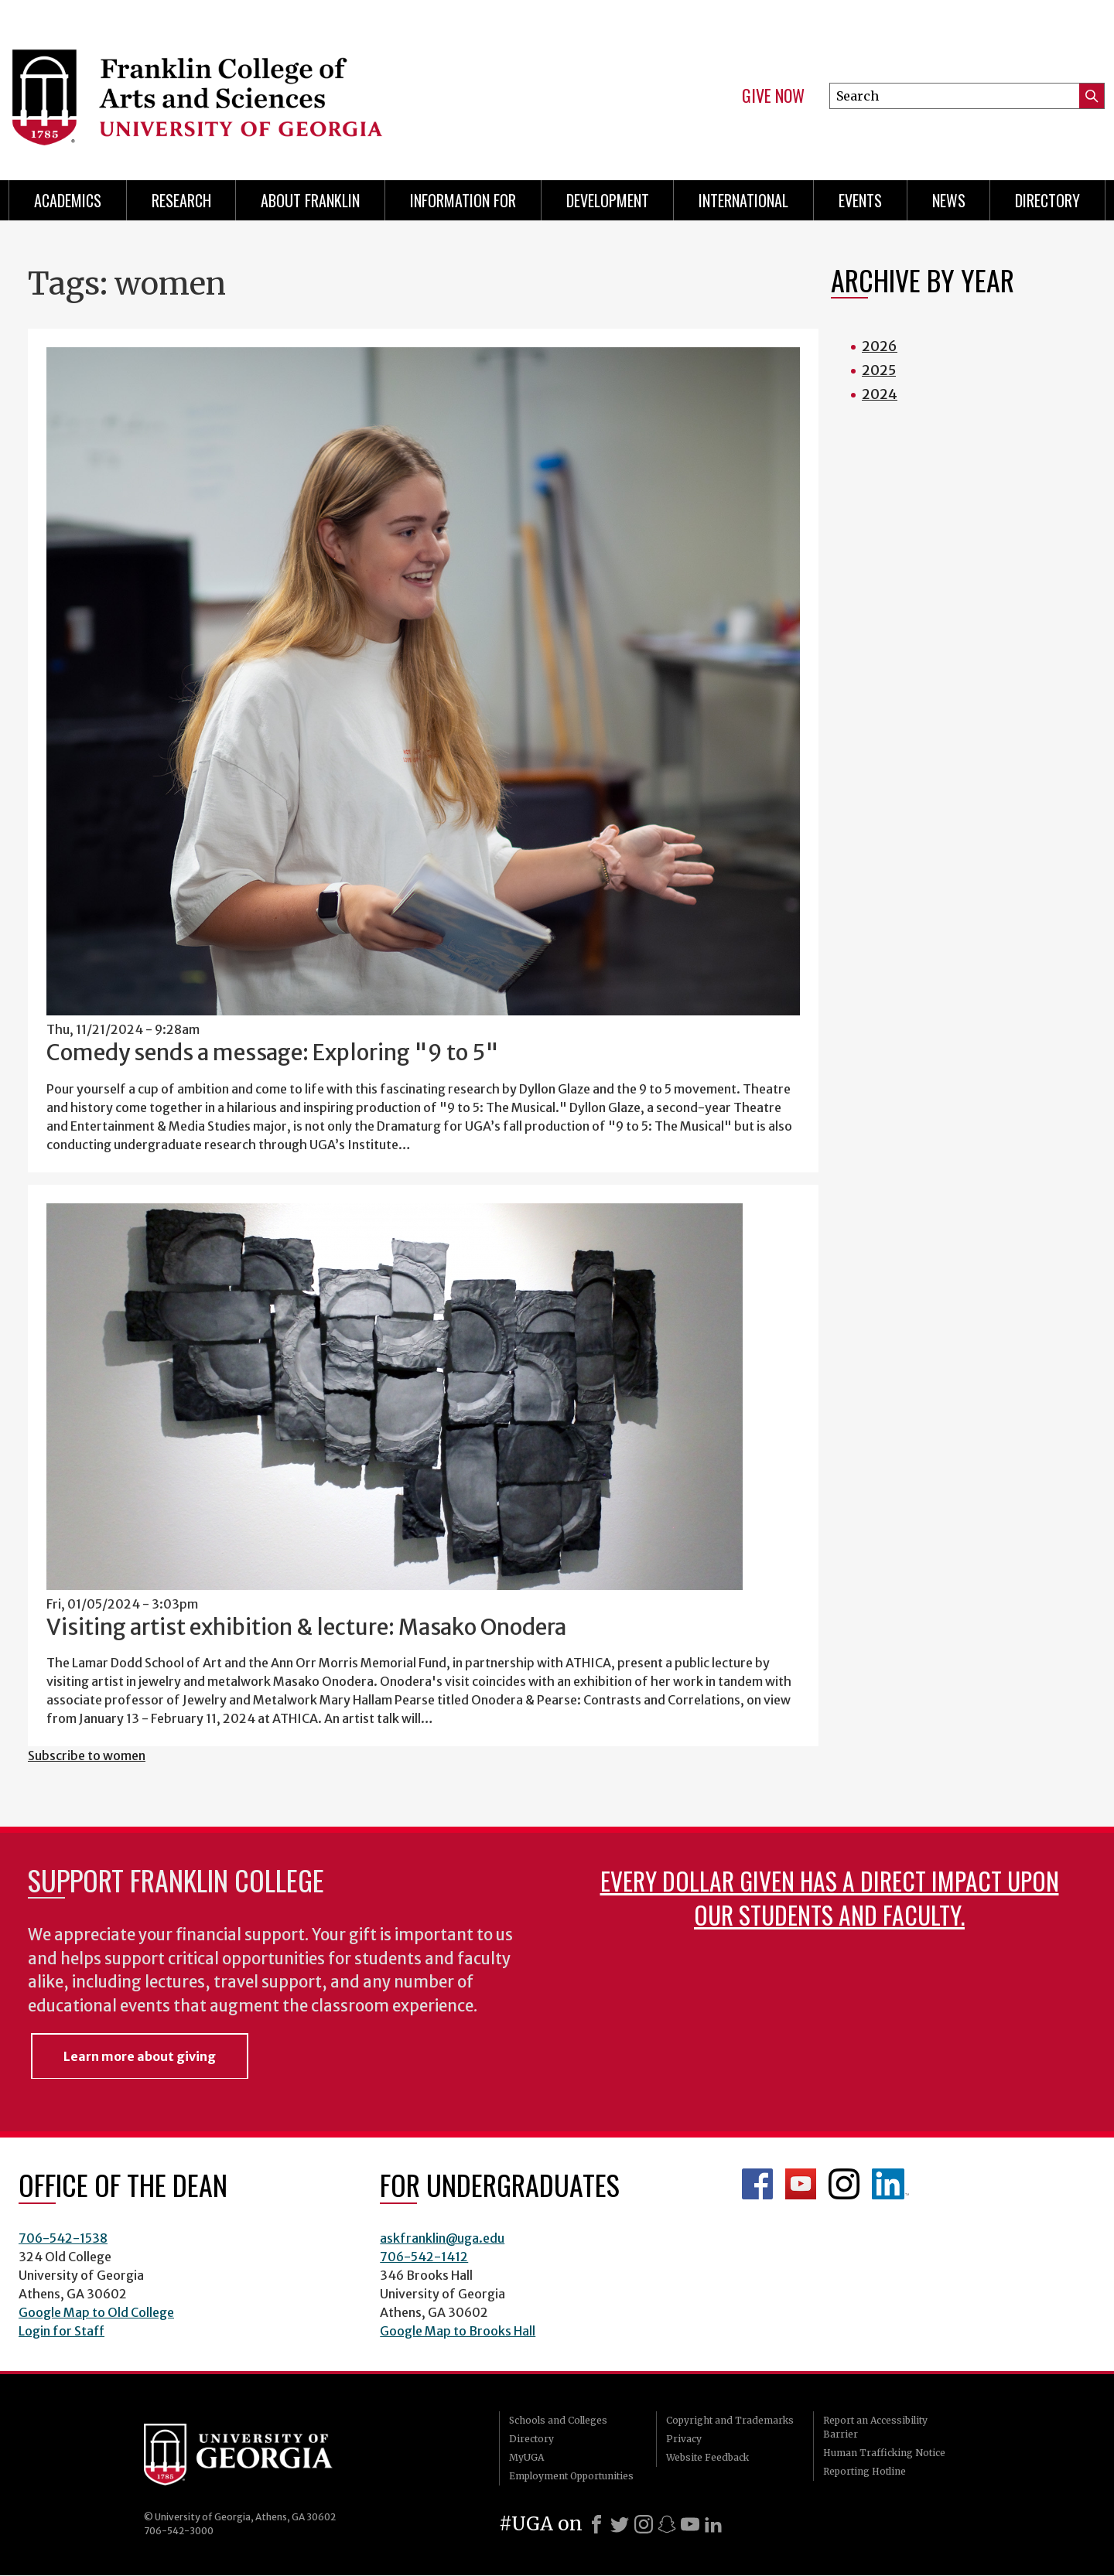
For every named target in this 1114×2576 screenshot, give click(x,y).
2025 (879, 370)
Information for (463, 200)
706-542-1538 (63, 2238)
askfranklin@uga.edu (442, 2238)
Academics (67, 200)
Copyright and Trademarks (730, 2420)
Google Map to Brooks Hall (457, 2331)
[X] (619, 2524)
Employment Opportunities (571, 2476)
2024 (879, 394)
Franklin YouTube (800, 2183)
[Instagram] (643, 2524)
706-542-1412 (424, 2256)
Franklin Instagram (844, 2183)
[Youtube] (690, 2524)
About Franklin (310, 200)
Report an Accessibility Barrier (875, 2427)
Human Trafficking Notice (884, 2452)
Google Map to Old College (96, 2312)
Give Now (773, 96)
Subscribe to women (86, 1755)
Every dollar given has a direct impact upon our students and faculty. (829, 1897)
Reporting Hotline (864, 2471)
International (743, 200)
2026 (879, 346)
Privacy (684, 2439)
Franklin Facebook (757, 2183)
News (948, 200)
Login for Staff (61, 2331)
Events (860, 200)
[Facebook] (596, 2524)
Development (607, 200)
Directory (1047, 200)
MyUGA (526, 2457)
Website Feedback (707, 2457)
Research (181, 200)
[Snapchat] (667, 2524)
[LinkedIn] (713, 2524)
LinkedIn (890, 2183)
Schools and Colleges (558, 2420)
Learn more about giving (139, 2056)
